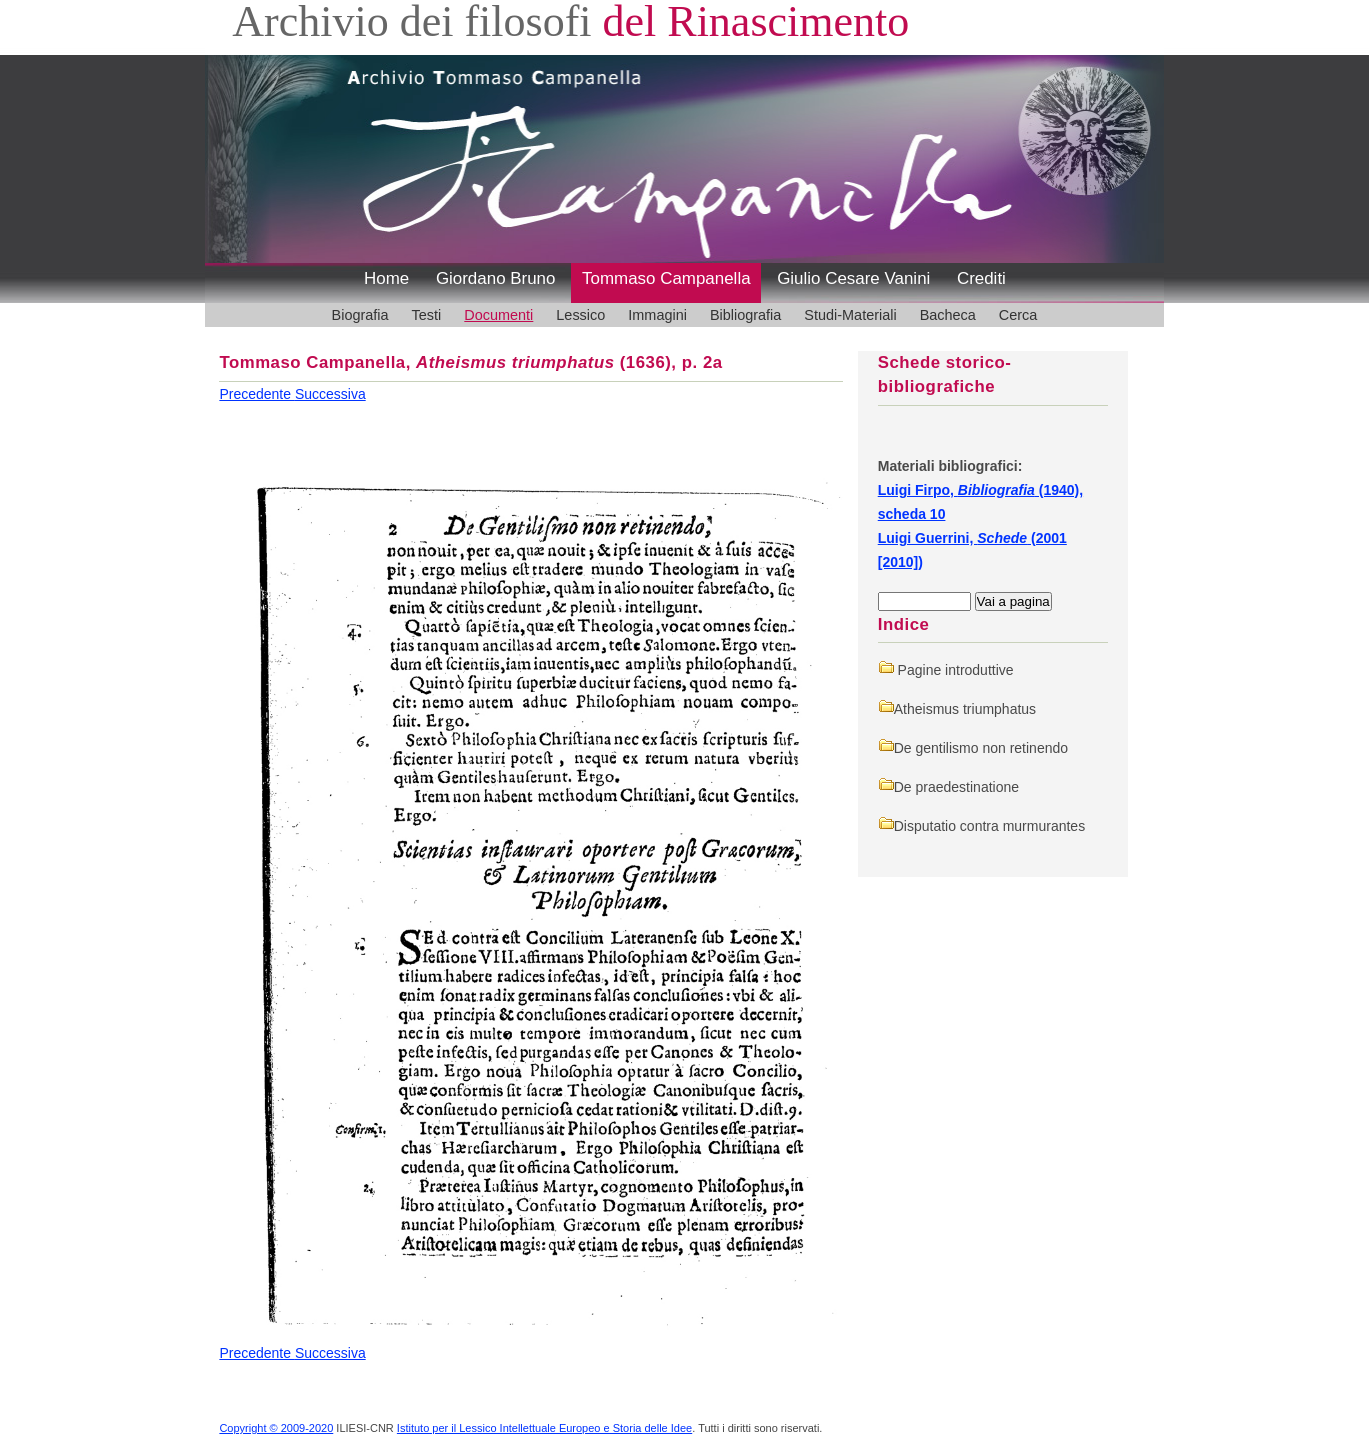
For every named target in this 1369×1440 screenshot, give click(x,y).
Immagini (657, 315)
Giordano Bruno (496, 278)
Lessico (580, 315)
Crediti (981, 278)
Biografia (360, 315)
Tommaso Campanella (666, 278)
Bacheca (948, 315)
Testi (427, 315)
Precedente (257, 394)
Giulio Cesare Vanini (853, 278)
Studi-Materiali (850, 315)
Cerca (1018, 315)
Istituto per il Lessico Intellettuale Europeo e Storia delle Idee (544, 1428)
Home (386, 278)
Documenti (498, 315)
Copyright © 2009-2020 (276, 1428)
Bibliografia (745, 315)
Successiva (330, 394)
